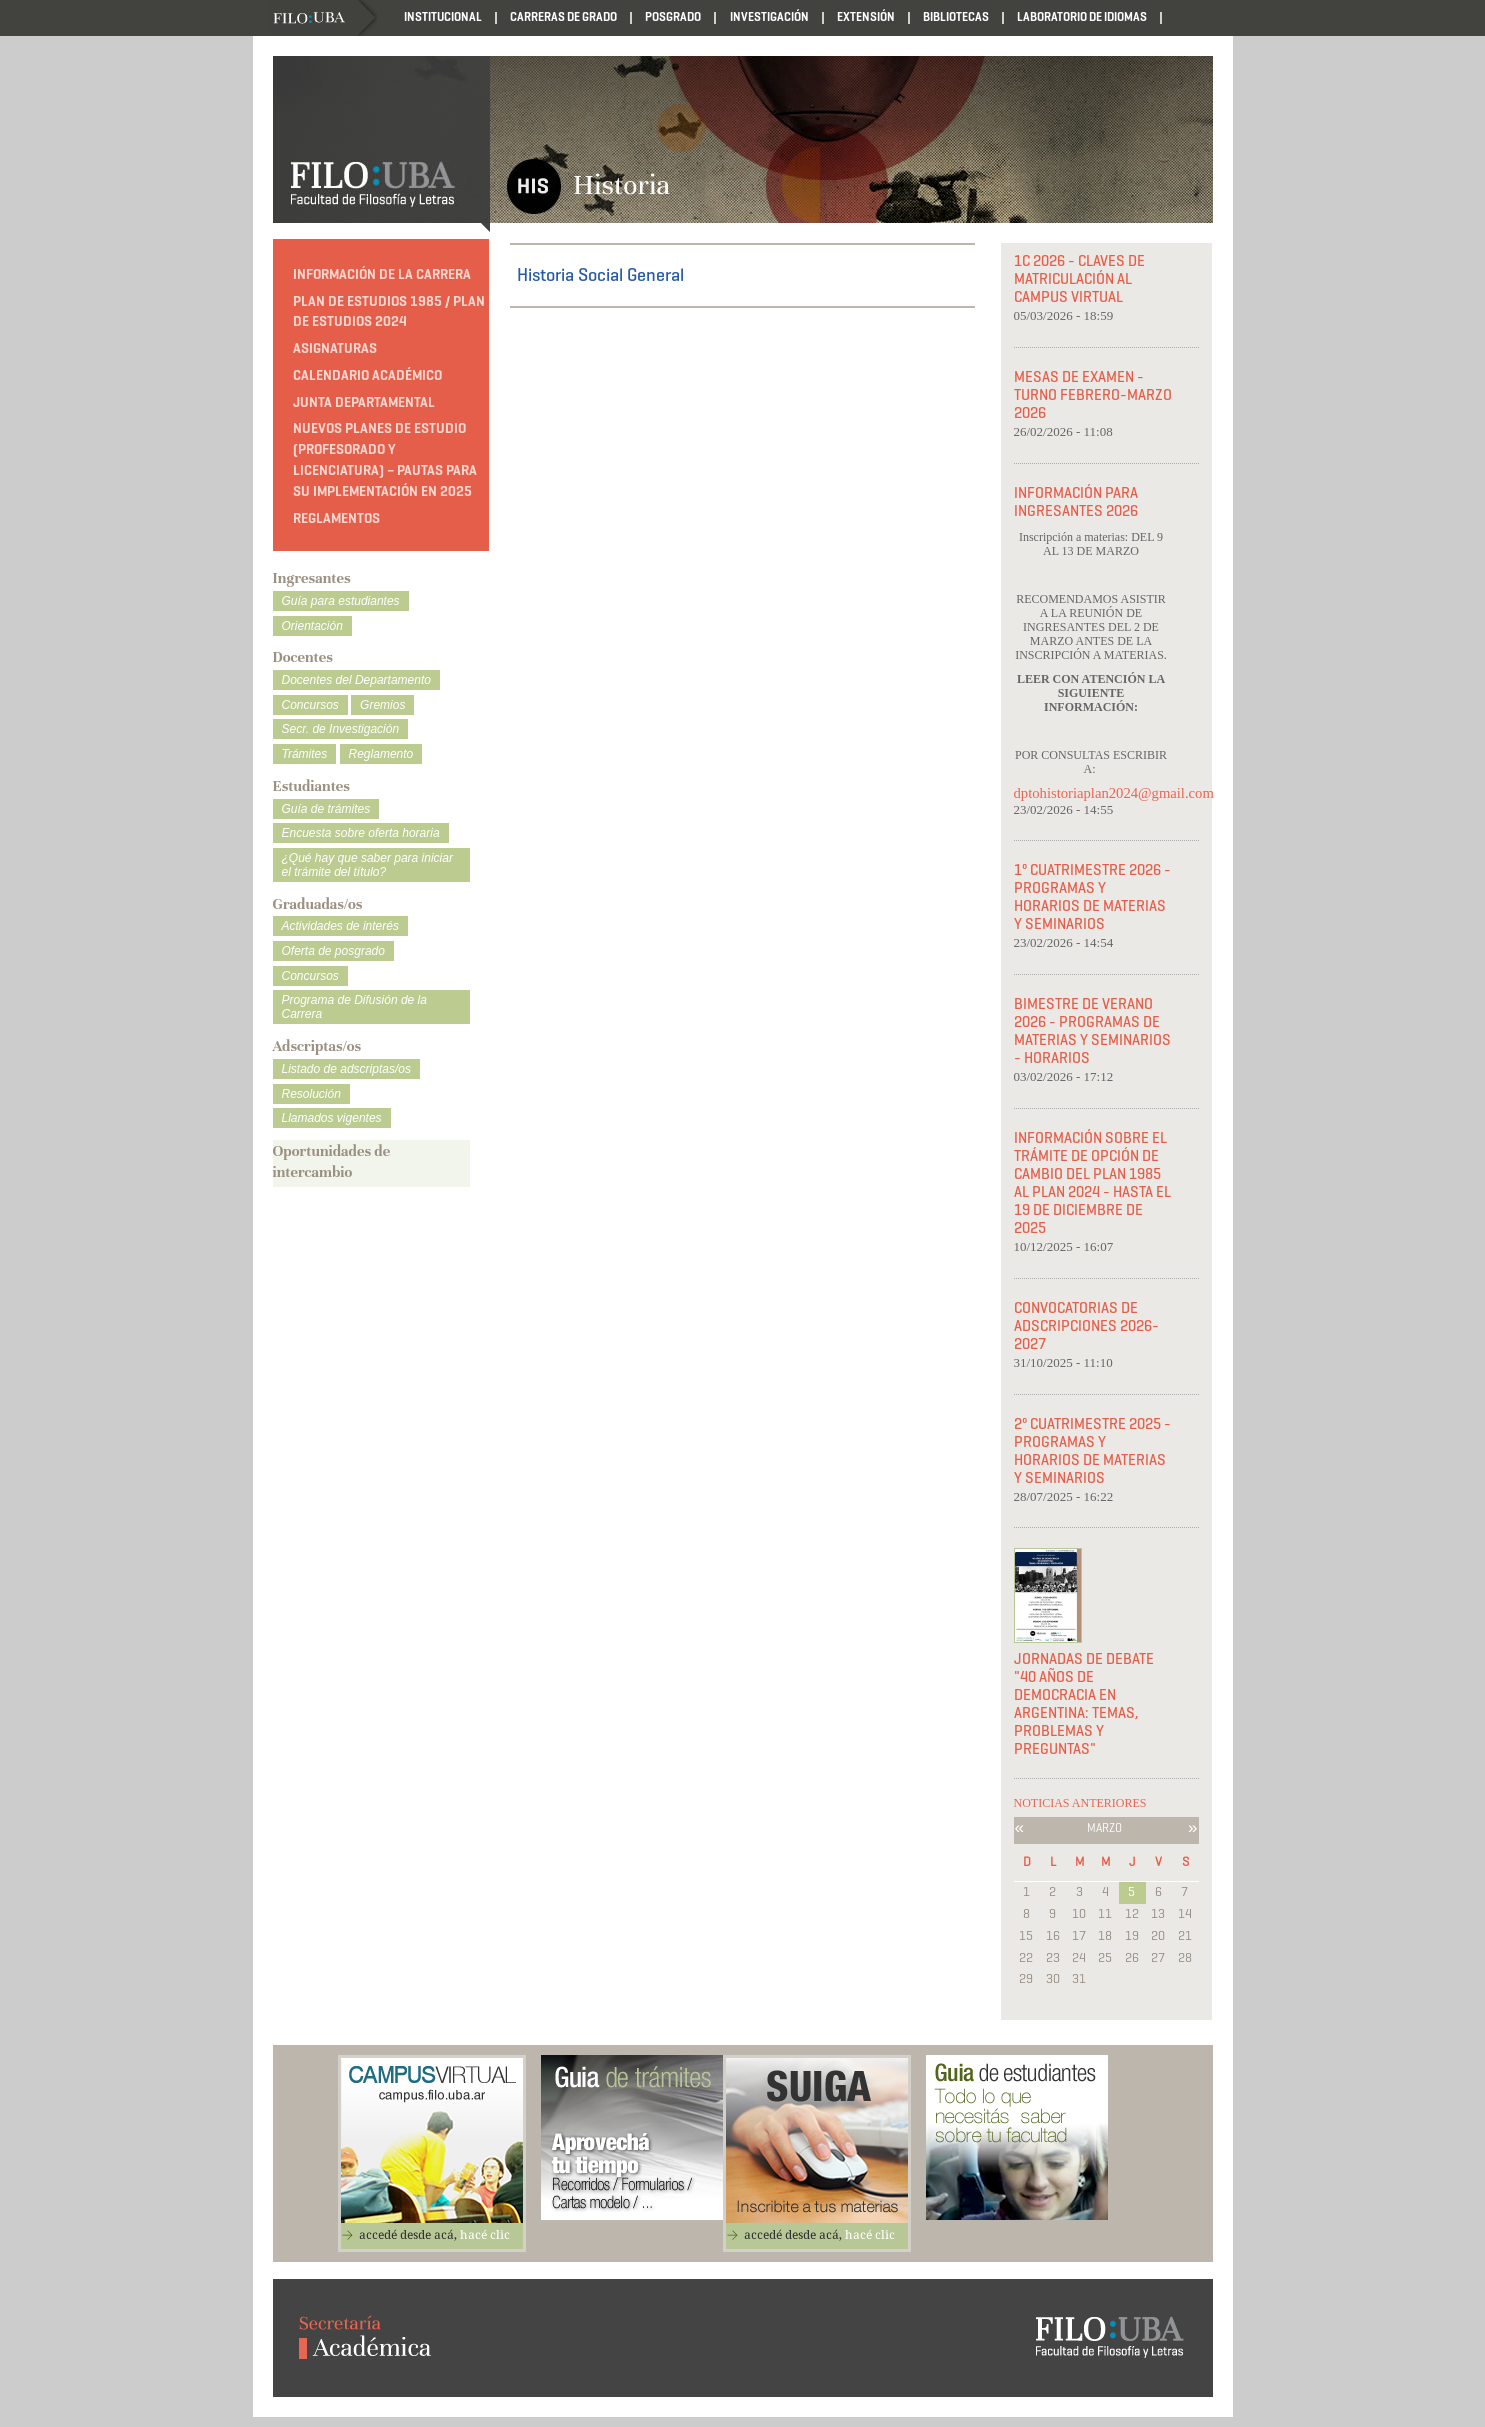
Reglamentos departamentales (356, 53)
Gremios (382, 705)
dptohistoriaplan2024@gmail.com (1094, 793)
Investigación (769, 16)
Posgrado (673, 16)
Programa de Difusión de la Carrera (354, 1007)
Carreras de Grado (563, 16)
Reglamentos (336, 518)
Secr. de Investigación (341, 729)
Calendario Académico (367, 375)
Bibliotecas (956, 16)
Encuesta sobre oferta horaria (361, 833)
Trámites (305, 754)
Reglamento (381, 754)
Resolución (311, 1094)
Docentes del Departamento (356, 680)
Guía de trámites (326, 809)
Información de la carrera (382, 274)
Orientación (312, 626)
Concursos (310, 705)
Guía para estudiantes (341, 601)
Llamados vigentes (332, 1118)
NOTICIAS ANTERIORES (1080, 1803)
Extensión (866, 16)
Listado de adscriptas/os (346, 1069)
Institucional (443, 16)
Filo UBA (324, 18)
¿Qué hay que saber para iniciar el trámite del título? (367, 865)
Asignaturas (335, 348)
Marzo (1104, 1827)
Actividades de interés (340, 926)
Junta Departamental (364, 402)
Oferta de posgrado (333, 951)
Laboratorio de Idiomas (1082, 16)
